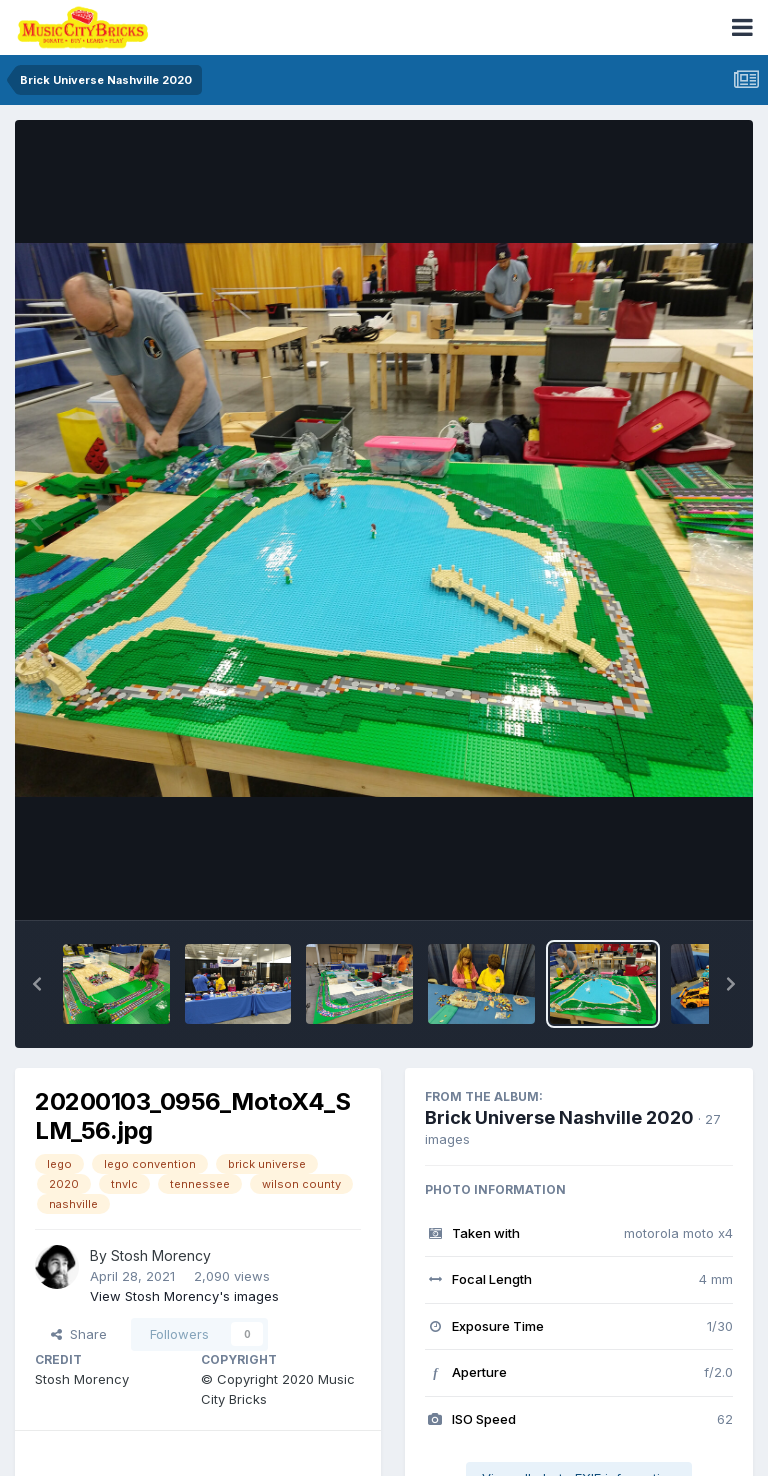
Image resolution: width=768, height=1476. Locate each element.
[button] (37, 984)
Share (79, 1334)
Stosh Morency (161, 1255)
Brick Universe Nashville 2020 (559, 1117)
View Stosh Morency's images (184, 1296)
